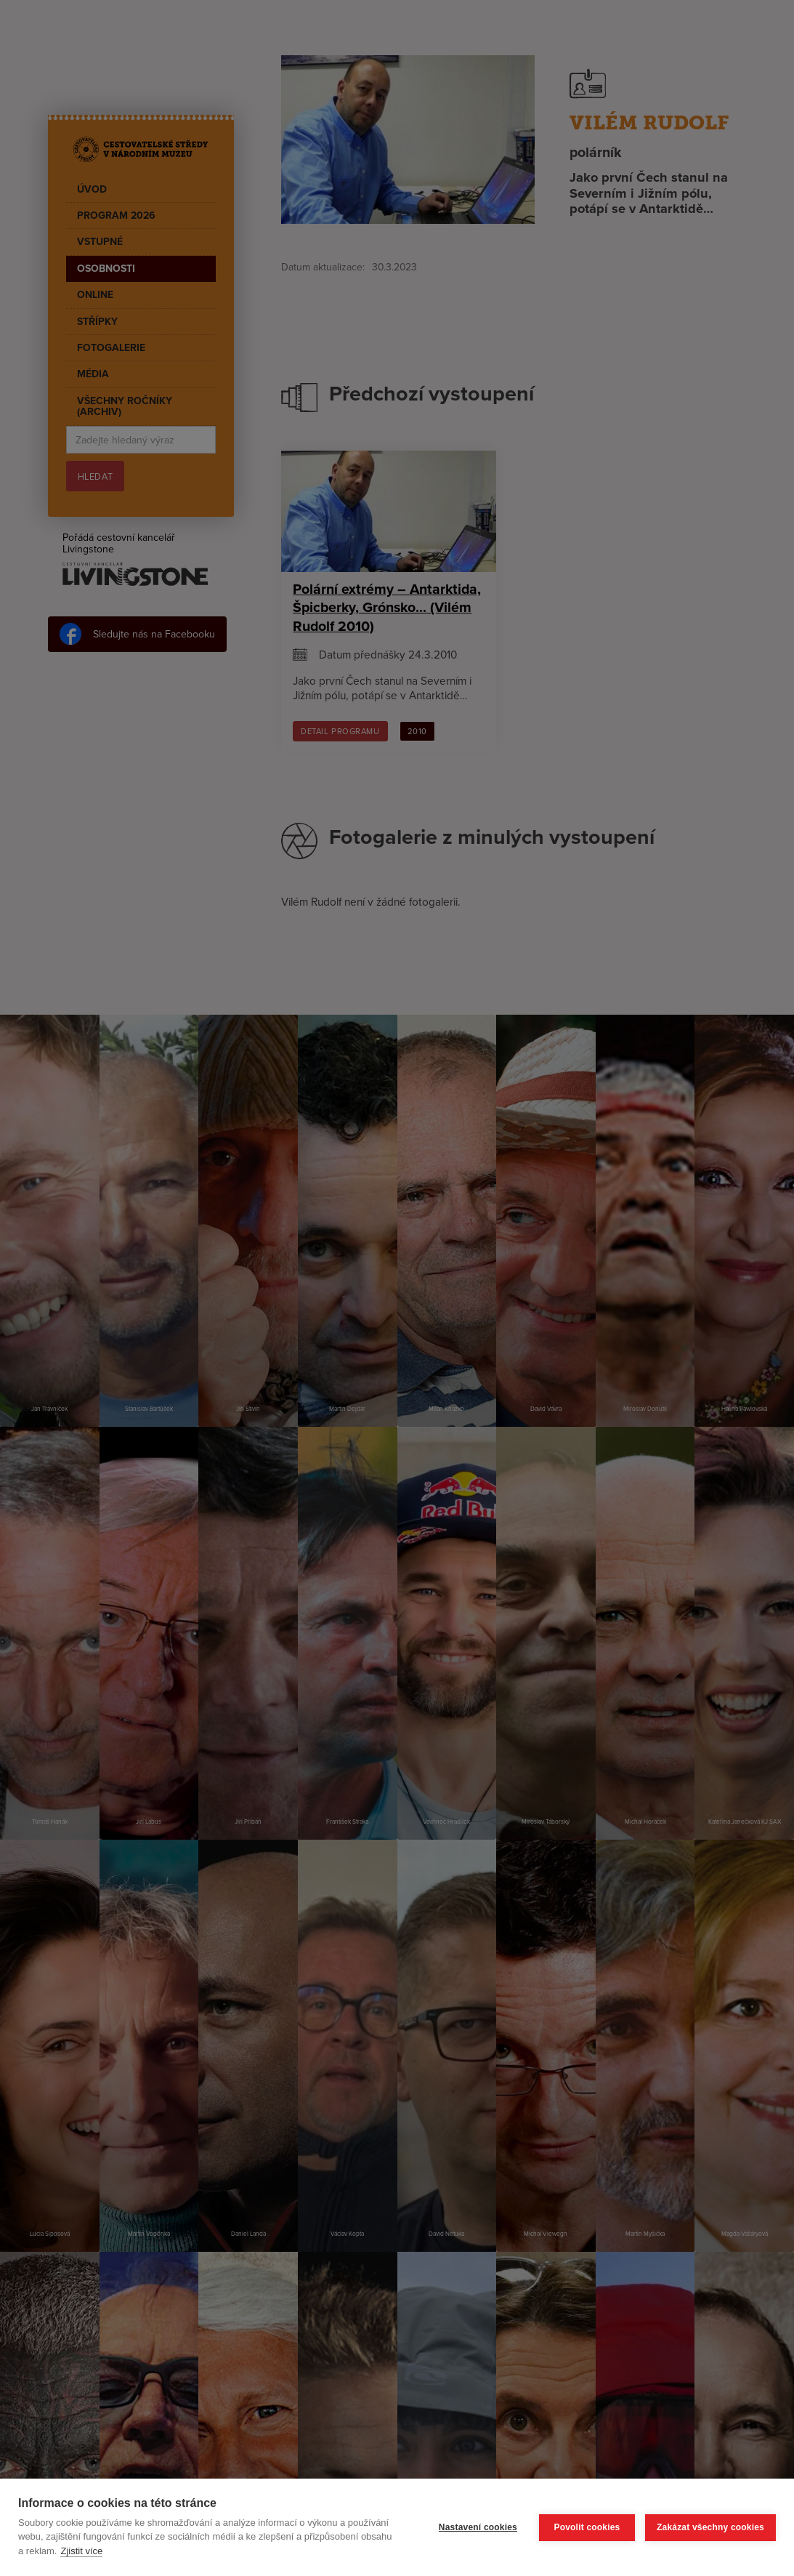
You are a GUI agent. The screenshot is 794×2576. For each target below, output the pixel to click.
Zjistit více (81, 2550)
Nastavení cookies (478, 2527)
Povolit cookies (587, 2527)
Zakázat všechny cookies (710, 2527)
